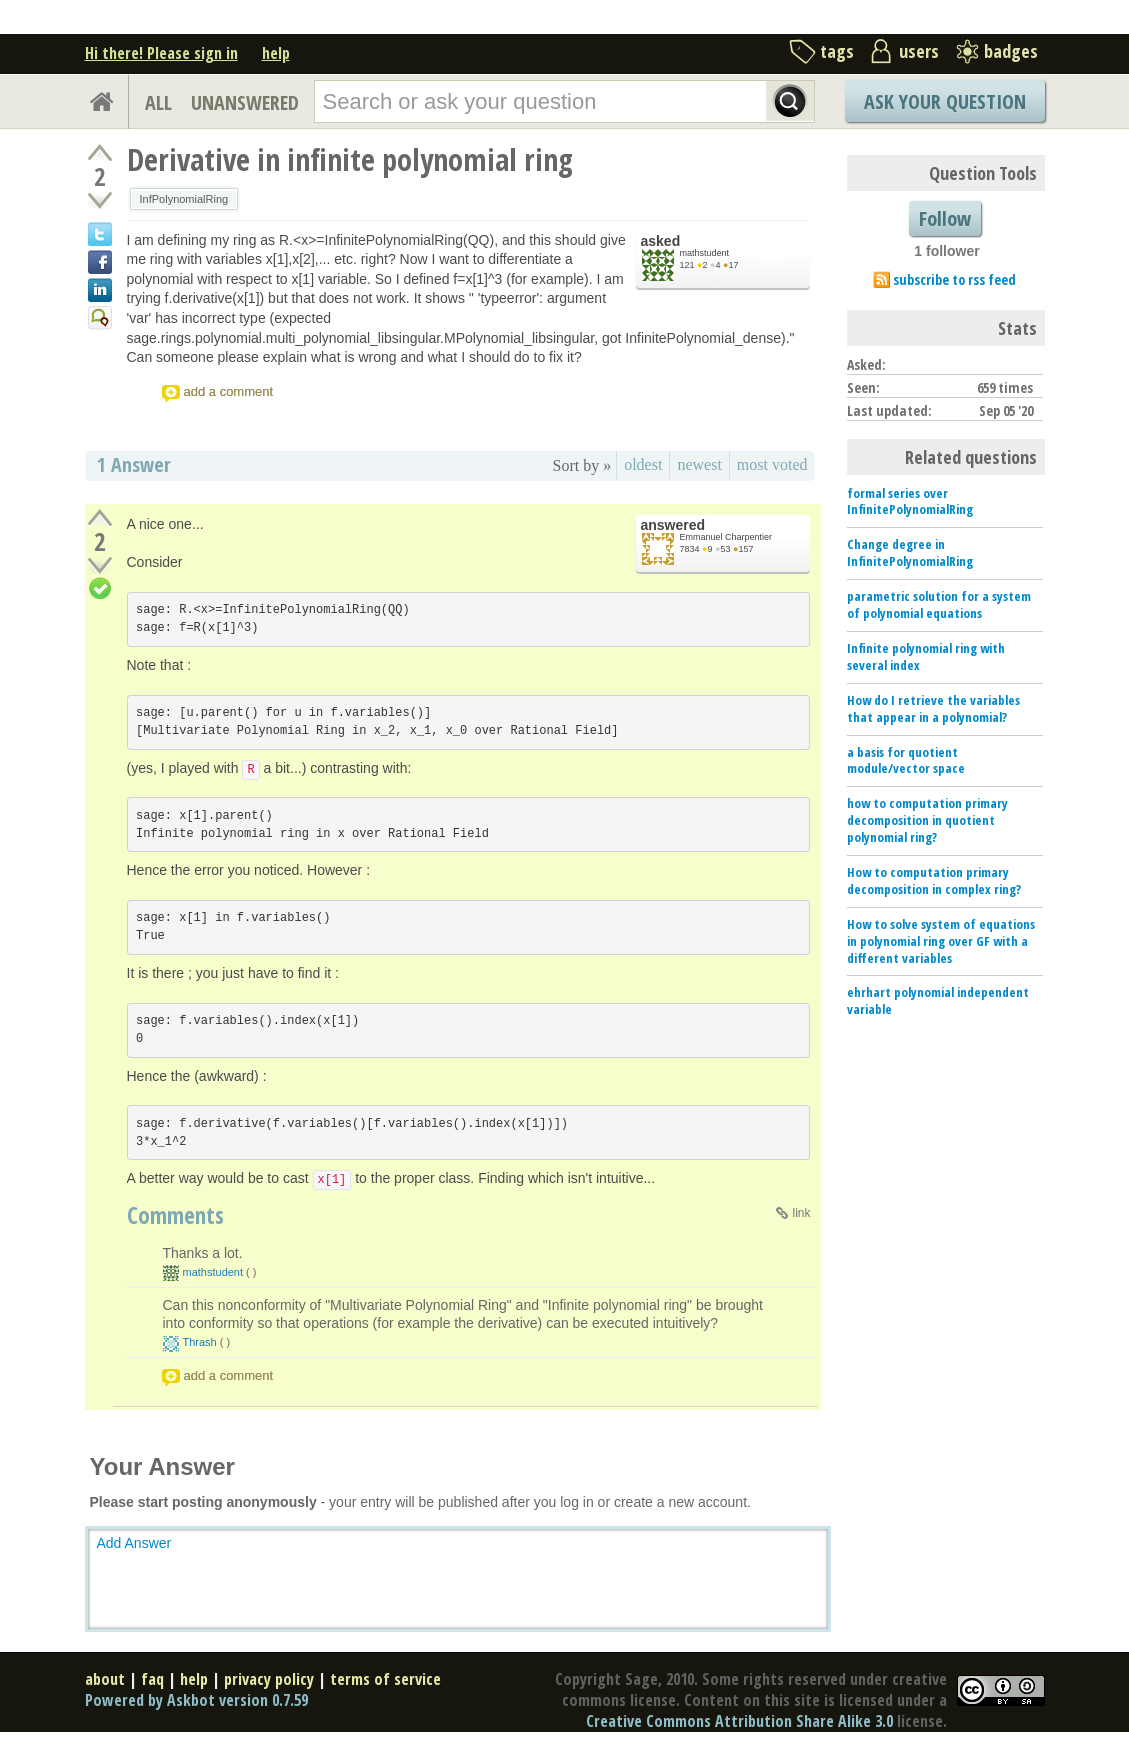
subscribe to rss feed (954, 279)
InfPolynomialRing (184, 199)
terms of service (385, 1679)
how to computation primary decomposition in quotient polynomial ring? (927, 820)
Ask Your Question (945, 101)
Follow (945, 218)
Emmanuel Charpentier (726, 537)
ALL (158, 102)
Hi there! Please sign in (161, 53)
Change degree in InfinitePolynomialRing (910, 552)
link (801, 1213)
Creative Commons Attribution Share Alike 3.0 (739, 1721)
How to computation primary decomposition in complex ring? (934, 880)
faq (152, 1679)
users (919, 51)
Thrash (200, 1342)
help (276, 53)
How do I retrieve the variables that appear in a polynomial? (933, 708)
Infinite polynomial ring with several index (926, 656)
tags (837, 51)
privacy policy (269, 1679)
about (105, 1679)
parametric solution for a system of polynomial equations (939, 604)
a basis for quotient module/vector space (906, 760)
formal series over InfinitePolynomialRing (910, 501)
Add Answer (134, 1543)
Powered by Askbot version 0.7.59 (196, 1700)
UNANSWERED (245, 102)
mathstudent (705, 253)
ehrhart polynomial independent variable (938, 1000)
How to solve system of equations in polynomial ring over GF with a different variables (941, 941)
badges (1011, 51)
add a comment (229, 391)
